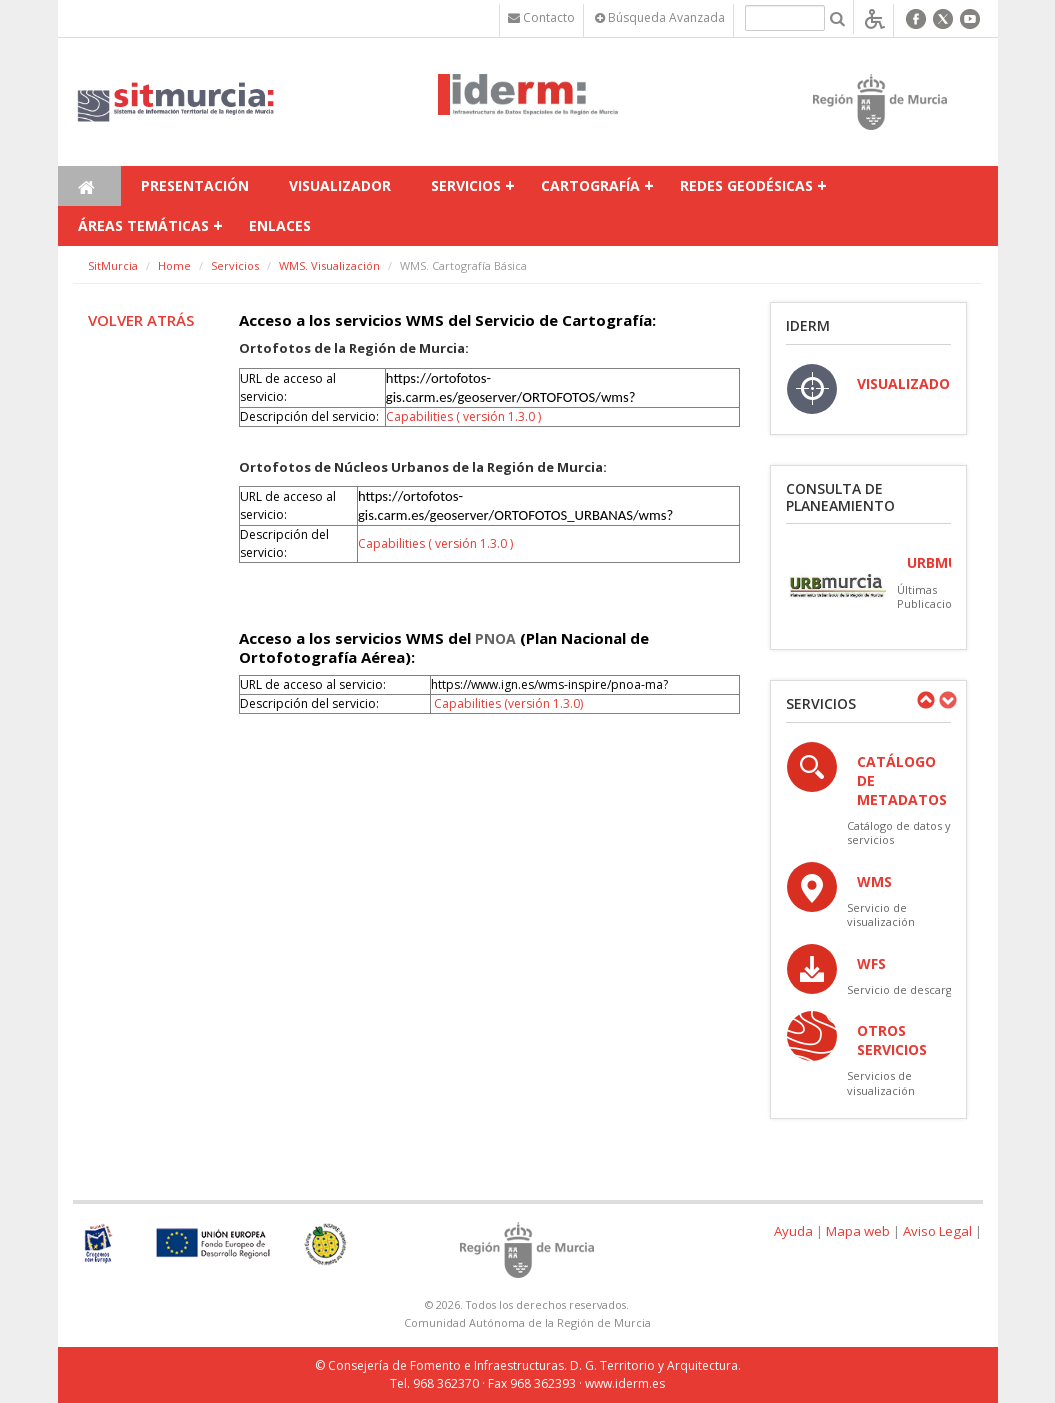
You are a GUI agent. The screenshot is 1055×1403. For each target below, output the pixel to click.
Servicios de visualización (881, 1082)
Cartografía (590, 185)
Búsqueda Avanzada (660, 17)
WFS (871, 963)
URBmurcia (948, 562)
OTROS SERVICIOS (892, 1040)
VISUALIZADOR (908, 383)
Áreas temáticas (143, 225)
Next (947, 700)
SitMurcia (113, 265)
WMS (874, 881)
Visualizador (340, 185)
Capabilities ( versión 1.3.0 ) (463, 416)
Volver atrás (141, 320)
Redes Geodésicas (746, 185)
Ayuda (793, 1231)
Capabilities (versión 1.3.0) (508, 703)
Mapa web (858, 1231)
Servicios (466, 185)
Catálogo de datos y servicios (899, 832)
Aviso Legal (937, 1231)
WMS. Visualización (329, 265)
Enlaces (280, 225)
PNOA (495, 638)
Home (174, 265)
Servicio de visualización (881, 914)
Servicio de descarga (902, 989)
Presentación (195, 185)
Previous (925, 700)
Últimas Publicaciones (934, 596)
